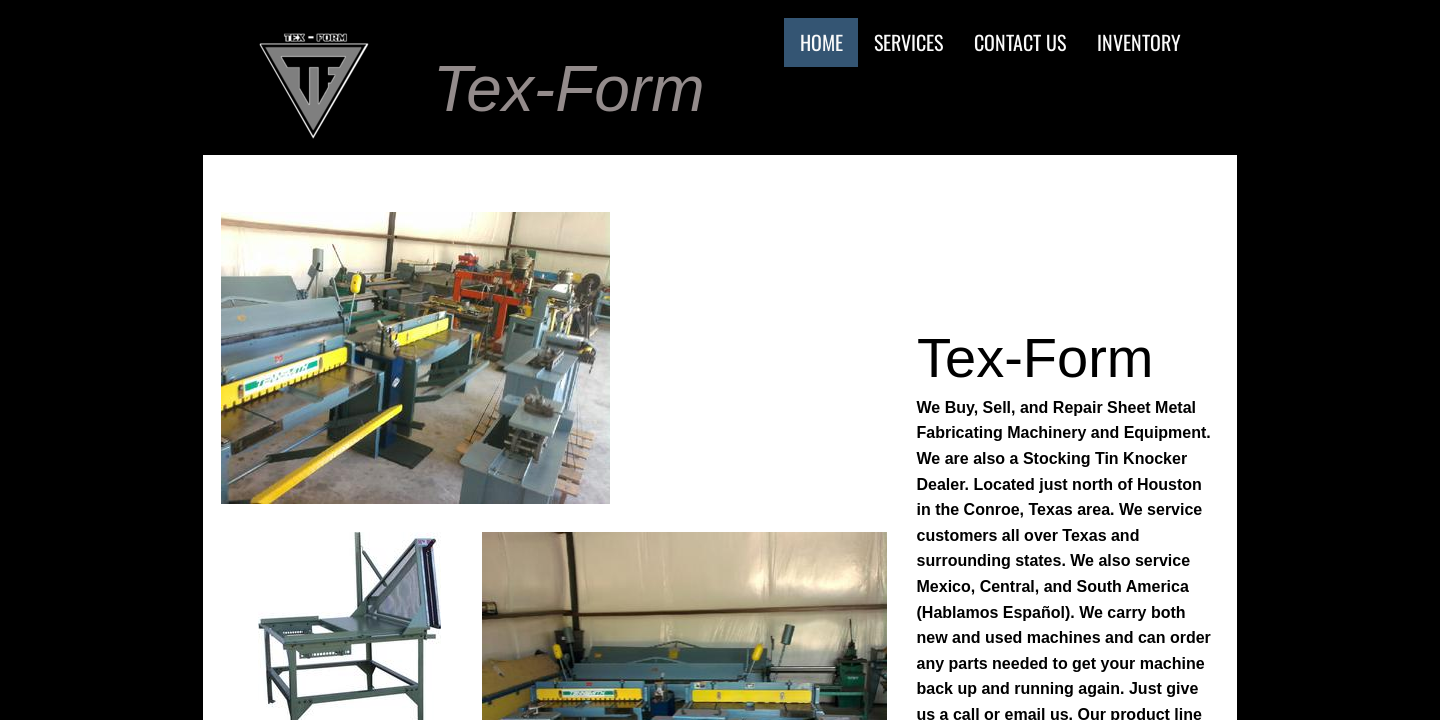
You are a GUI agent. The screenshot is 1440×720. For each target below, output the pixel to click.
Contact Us (1020, 42)
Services (908, 42)
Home (821, 42)
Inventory (1139, 42)
